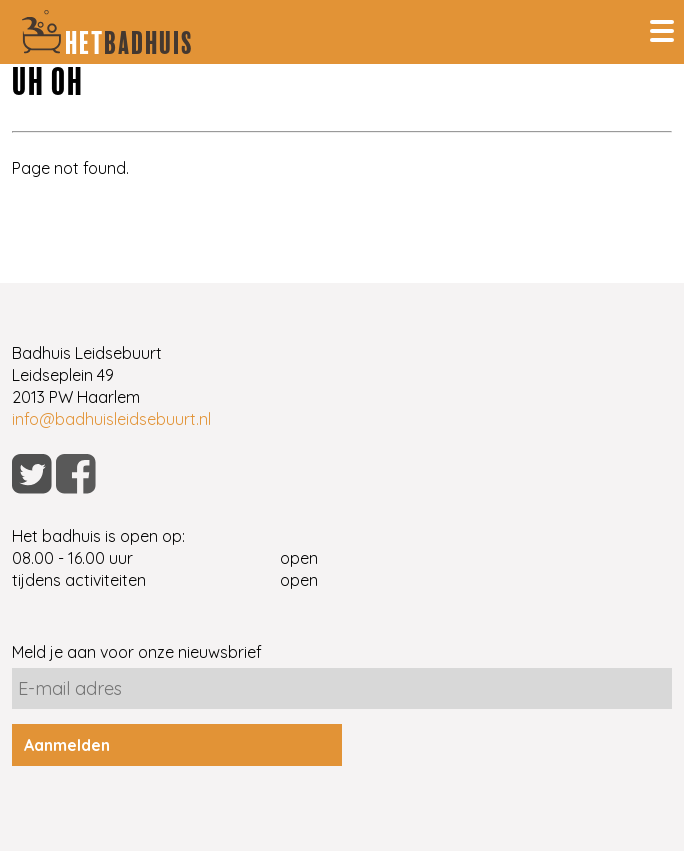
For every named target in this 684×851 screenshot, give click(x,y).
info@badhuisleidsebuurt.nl (111, 419)
